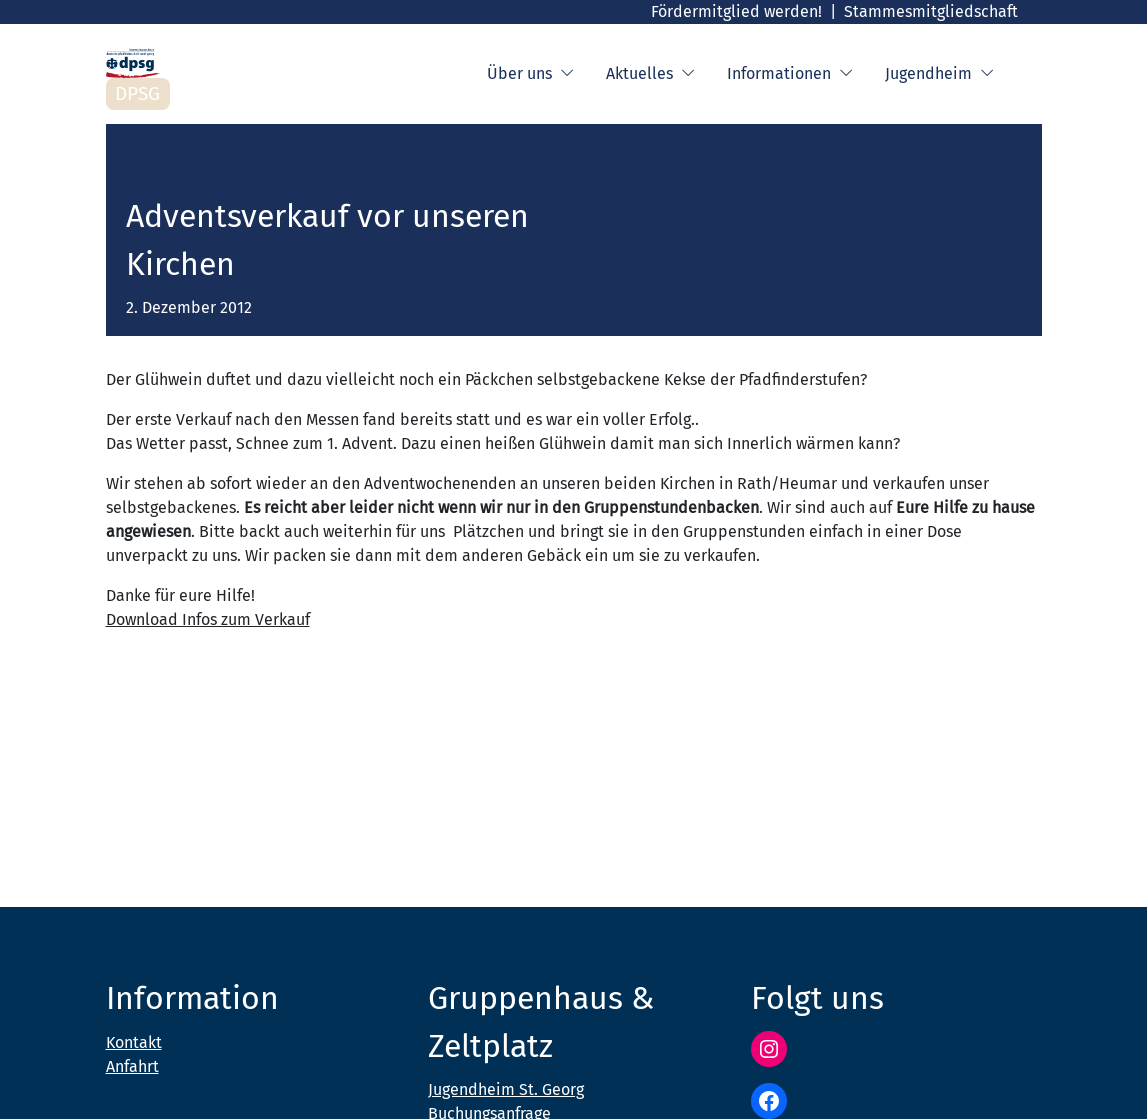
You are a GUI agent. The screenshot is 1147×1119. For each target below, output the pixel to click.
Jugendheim (939, 74)
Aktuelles (650, 74)
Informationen (790, 74)
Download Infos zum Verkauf (208, 619)
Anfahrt (132, 1066)
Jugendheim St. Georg (506, 1089)
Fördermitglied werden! (736, 11)
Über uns (530, 74)
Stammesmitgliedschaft (931, 11)
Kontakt (134, 1042)
